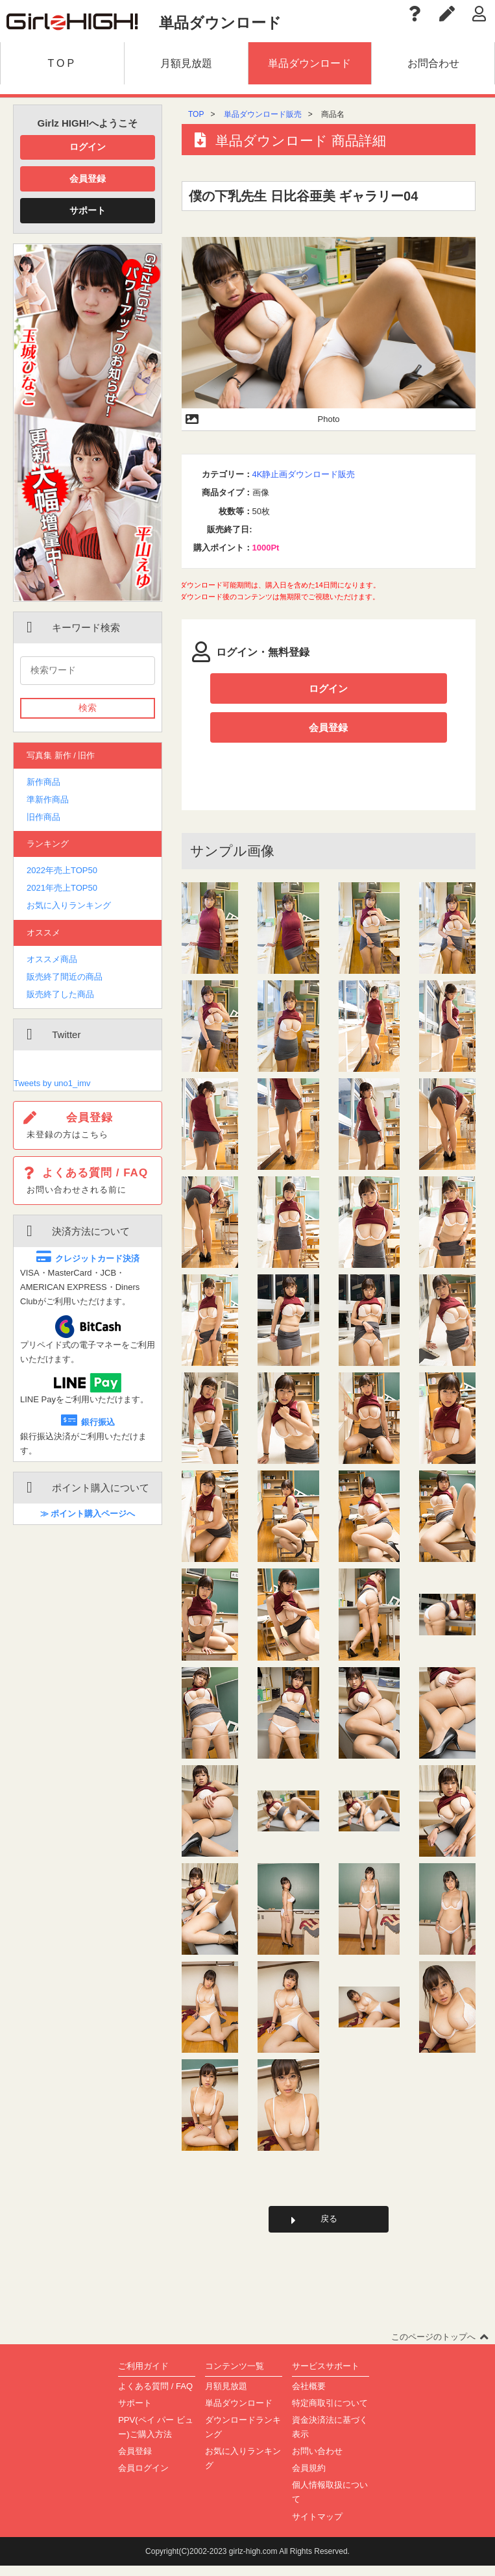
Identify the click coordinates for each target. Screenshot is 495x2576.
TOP (196, 114)
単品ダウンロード (238, 2413)
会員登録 (87, 178)
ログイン (87, 147)
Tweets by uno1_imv (52, 1083)
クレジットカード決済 (87, 1258)
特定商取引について (330, 2413)
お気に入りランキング (69, 905)
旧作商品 (43, 817)
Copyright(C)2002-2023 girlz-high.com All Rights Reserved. (247, 2561)
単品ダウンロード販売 (263, 114)
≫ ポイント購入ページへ (88, 1513)
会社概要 (309, 2396)
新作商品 (43, 782)
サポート (87, 210)
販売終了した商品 (60, 994)
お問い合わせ (317, 2461)
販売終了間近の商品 (65, 977)
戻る (328, 2228)
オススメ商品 (52, 959)
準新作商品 (48, 799)
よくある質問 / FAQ (155, 2396)
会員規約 (309, 2478)
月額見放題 (226, 2396)
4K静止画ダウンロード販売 (304, 474)
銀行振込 (88, 1422)
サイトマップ (317, 2527)
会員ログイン (143, 2478)
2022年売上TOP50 (62, 870)
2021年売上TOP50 (62, 888)
